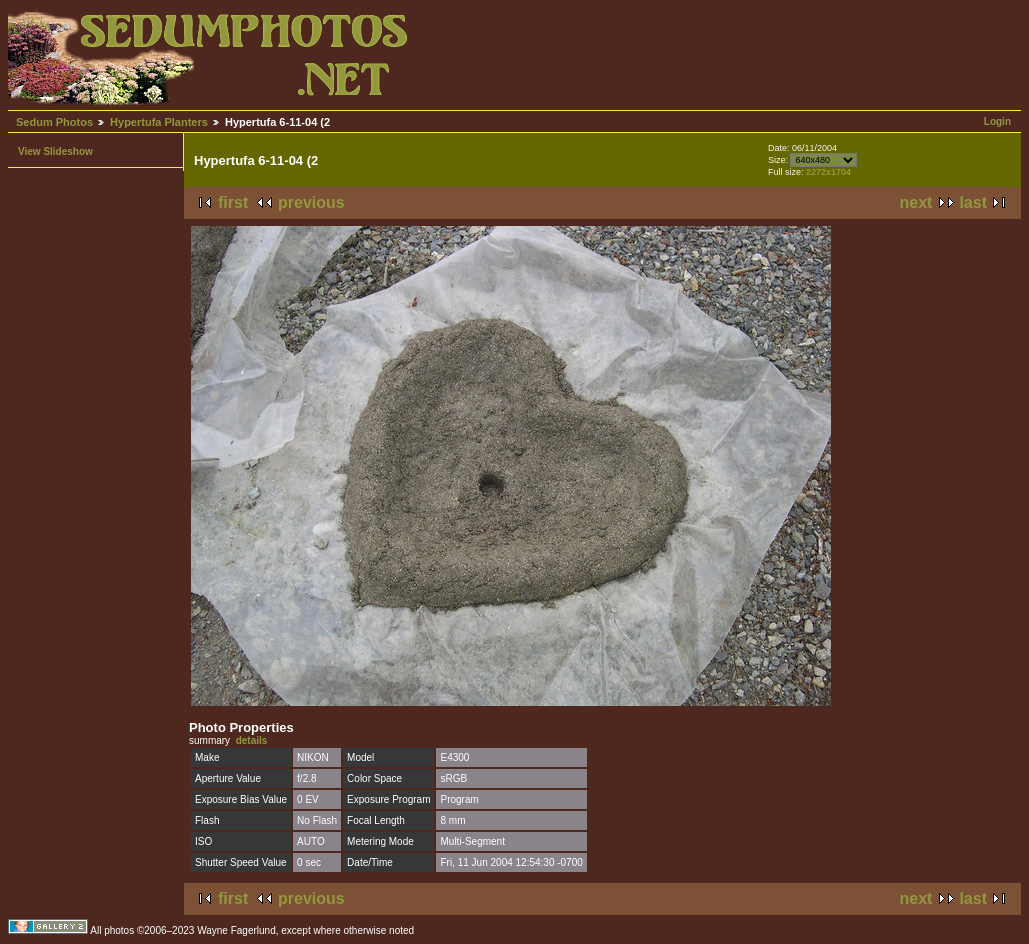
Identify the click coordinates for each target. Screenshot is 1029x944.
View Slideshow (55, 151)
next (916, 202)
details (252, 740)
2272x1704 (828, 172)
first (233, 202)
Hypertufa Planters (159, 122)
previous (311, 202)
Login (997, 121)
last (973, 202)
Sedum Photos (54, 122)
